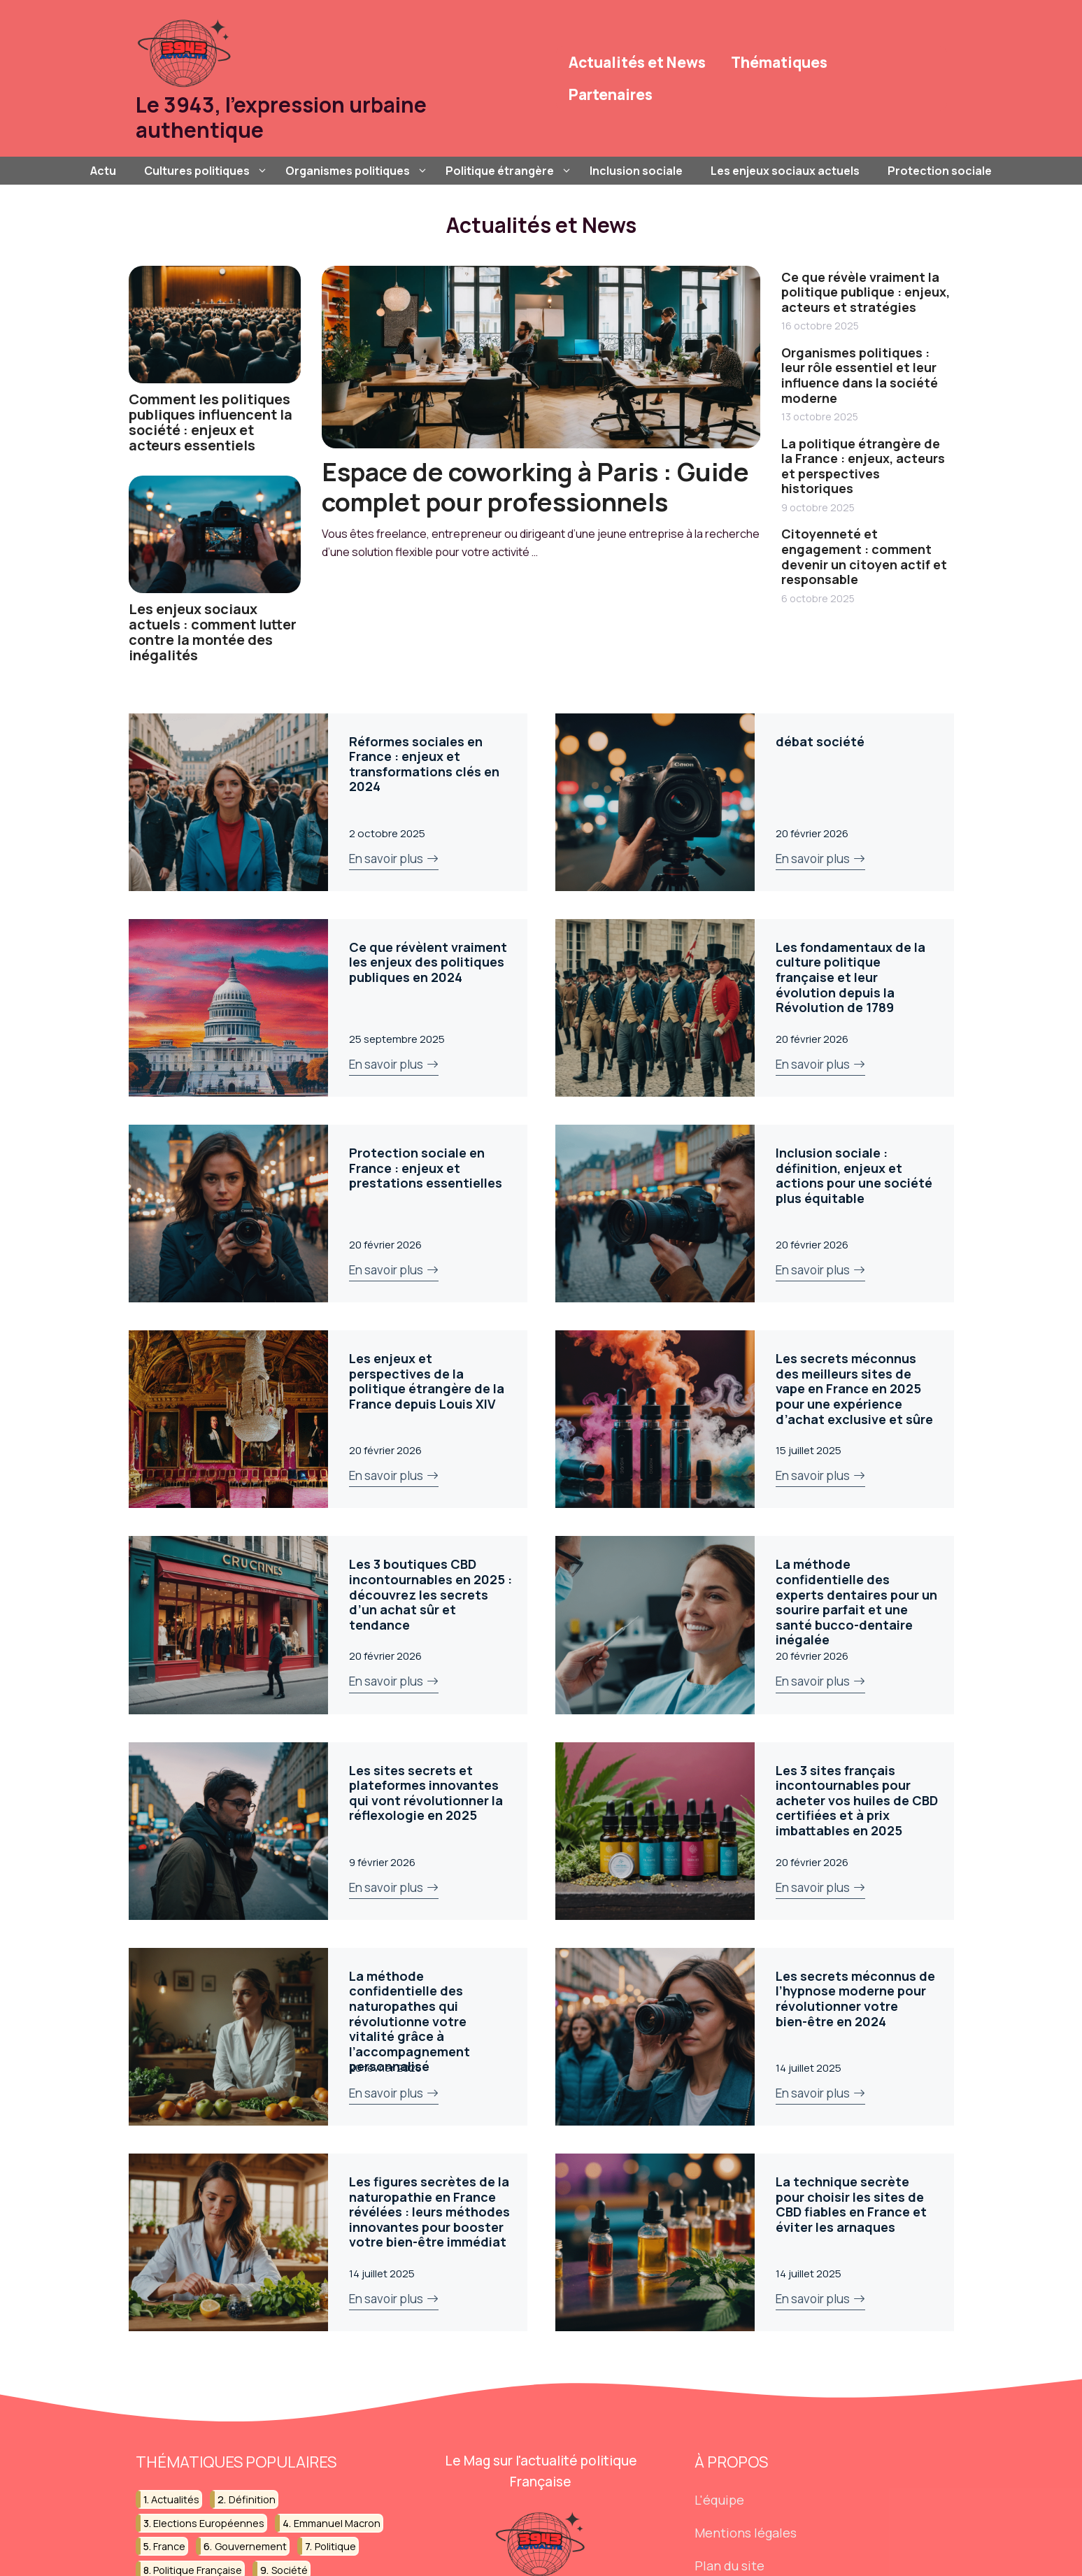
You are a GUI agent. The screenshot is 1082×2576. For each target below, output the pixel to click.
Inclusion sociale (636, 170)
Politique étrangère (511, 171)
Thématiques (779, 62)
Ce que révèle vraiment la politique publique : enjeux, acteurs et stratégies (865, 292)
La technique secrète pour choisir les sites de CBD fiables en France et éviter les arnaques (851, 2204)
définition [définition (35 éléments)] (252, 2499)
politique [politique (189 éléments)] (335, 2546)
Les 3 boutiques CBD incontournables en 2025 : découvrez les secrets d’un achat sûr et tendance (430, 1594)
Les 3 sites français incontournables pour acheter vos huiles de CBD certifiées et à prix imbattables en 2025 (857, 1800)
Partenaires (611, 94)
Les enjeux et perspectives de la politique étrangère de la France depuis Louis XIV (426, 1381)
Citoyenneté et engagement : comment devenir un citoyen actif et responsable (864, 556)
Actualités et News (637, 62)
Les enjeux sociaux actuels (785, 170)
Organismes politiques (358, 171)
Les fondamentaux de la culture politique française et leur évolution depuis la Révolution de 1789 (850, 977)
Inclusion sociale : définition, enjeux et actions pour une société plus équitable (854, 1175)
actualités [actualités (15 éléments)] (175, 2499)
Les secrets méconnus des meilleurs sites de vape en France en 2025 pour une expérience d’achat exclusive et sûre (854, 1388)
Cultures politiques (207, 171)
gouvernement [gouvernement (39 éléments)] (251, 2546)
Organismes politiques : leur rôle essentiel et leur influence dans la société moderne (859, 375)
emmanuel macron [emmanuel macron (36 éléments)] (337, 2523)
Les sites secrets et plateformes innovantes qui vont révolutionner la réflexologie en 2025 (426, 1793)
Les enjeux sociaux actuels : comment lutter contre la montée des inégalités (213, 631)
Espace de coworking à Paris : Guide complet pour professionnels (535, 487)
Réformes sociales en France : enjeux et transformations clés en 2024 (424, 764)
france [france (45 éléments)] (169, 2546)
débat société (820, 741)
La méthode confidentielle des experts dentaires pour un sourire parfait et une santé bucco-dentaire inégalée (856, 1602)
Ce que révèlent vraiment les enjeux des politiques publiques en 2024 (428, 962)
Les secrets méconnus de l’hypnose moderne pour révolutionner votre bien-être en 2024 (855, 1998)
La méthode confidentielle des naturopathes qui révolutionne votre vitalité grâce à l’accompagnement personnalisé (409, 2021)
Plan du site (729, 2565)
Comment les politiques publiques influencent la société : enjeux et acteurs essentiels (210, 422)
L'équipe (719, 2499)
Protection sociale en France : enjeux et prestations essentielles (425, 1167)
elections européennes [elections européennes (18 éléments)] (208, 2523)
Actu (103, 170)
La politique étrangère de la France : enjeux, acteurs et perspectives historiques (863, 466)
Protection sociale (940, 170)
